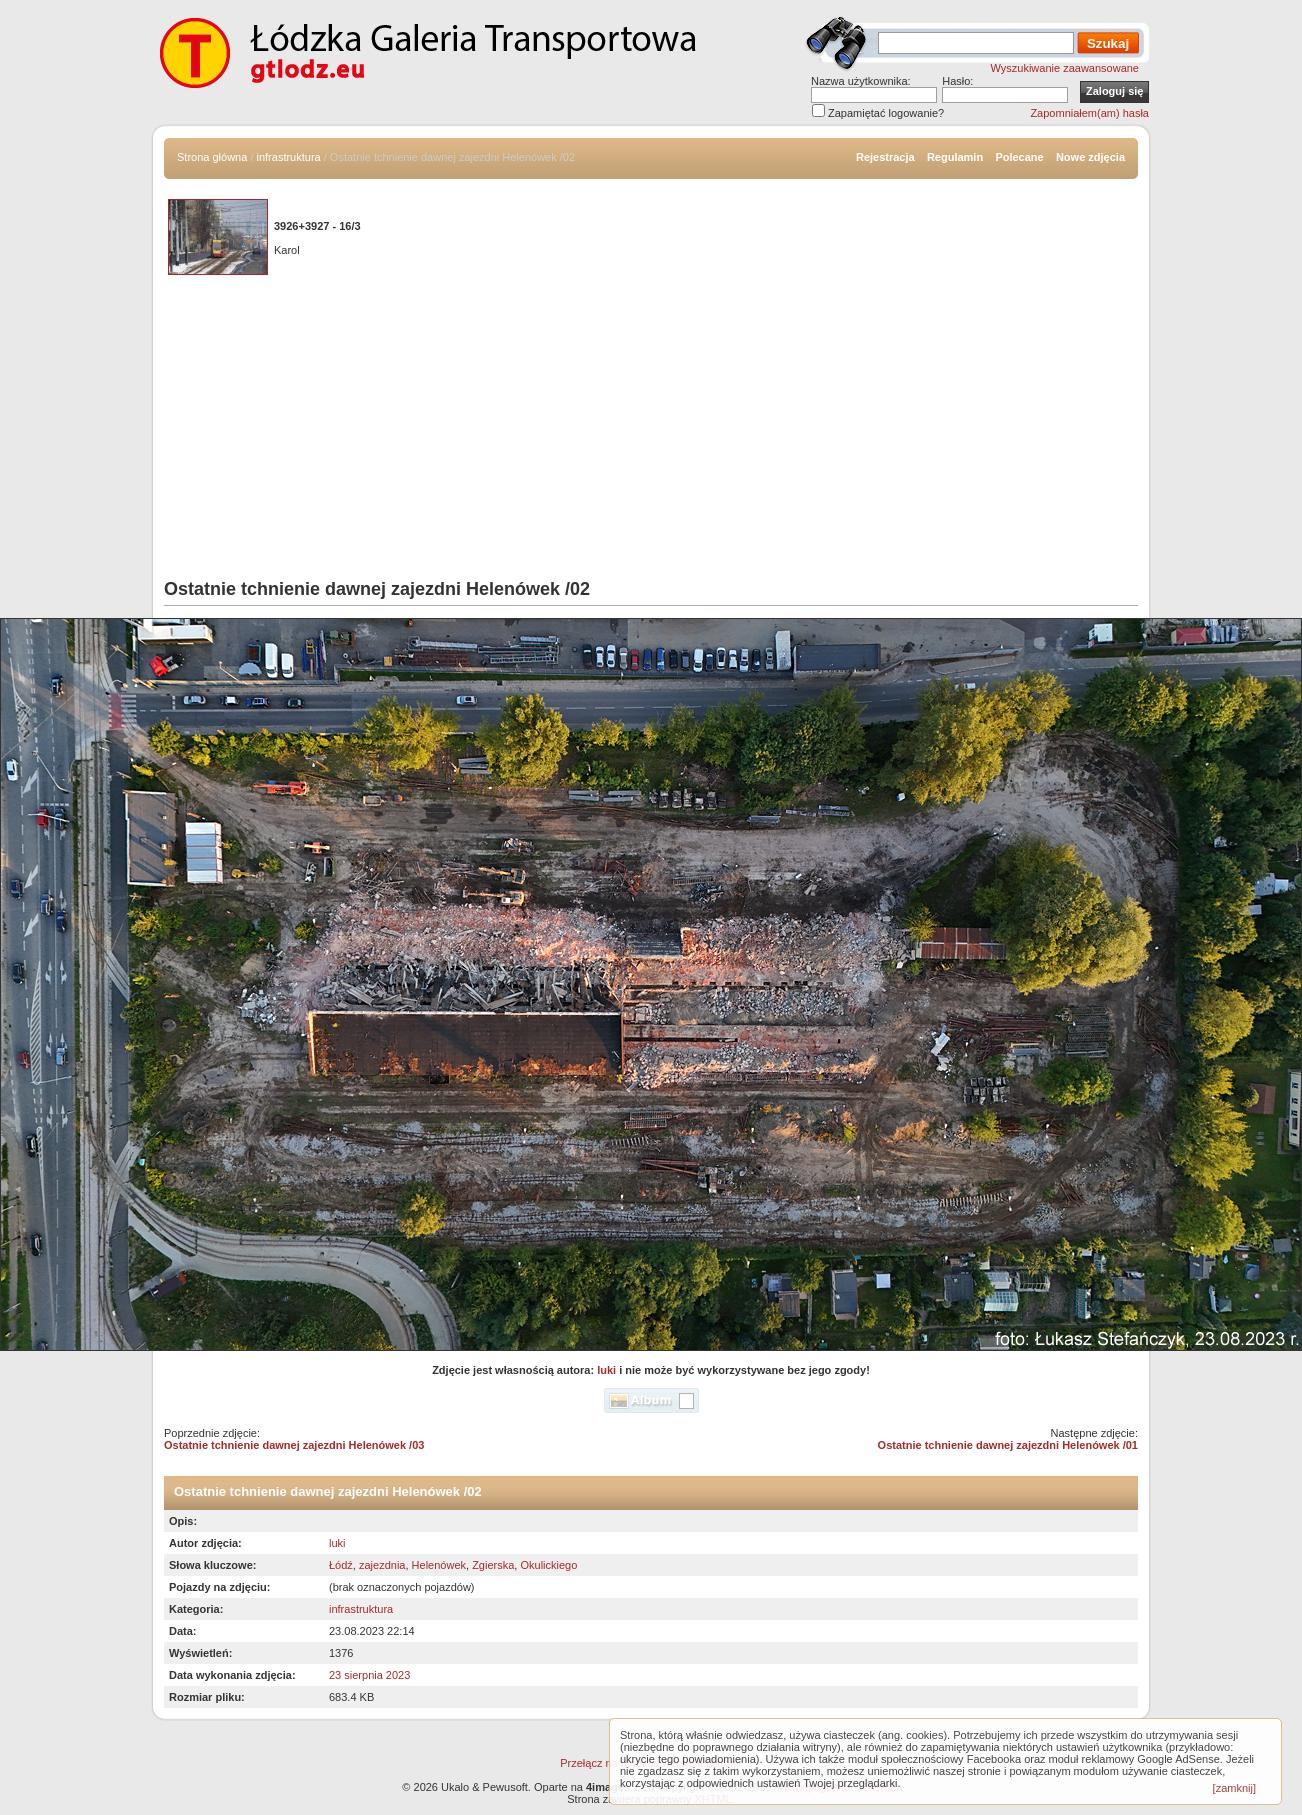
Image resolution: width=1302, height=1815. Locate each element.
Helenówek (439, 1565)
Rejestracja (885, 157)
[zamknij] (1234, 1788)
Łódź (341, 1565)
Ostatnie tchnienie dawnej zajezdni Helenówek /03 (294, 1445)
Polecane (1019, 157)
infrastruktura (289, 157)
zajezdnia (382, 1565)
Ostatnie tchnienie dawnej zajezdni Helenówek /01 (1008, 1445)
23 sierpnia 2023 (369, 1675)
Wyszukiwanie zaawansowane (1065, 68)
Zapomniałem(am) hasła (1089, 113)
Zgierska (493, 1565)
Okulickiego (548, 1565)
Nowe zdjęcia (1090, 157)
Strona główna (212, 157)
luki (606, 1370)
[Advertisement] (651, 429)
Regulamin (955, 157)
